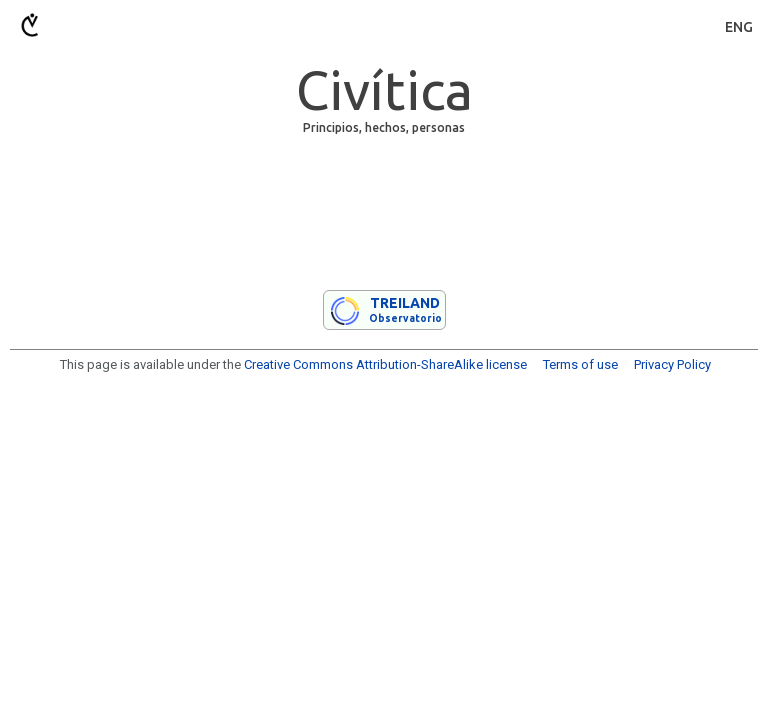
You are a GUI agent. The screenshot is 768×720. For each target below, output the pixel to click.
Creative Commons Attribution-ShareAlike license (385, 364)
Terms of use (580, 364)
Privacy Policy (672, 364)
